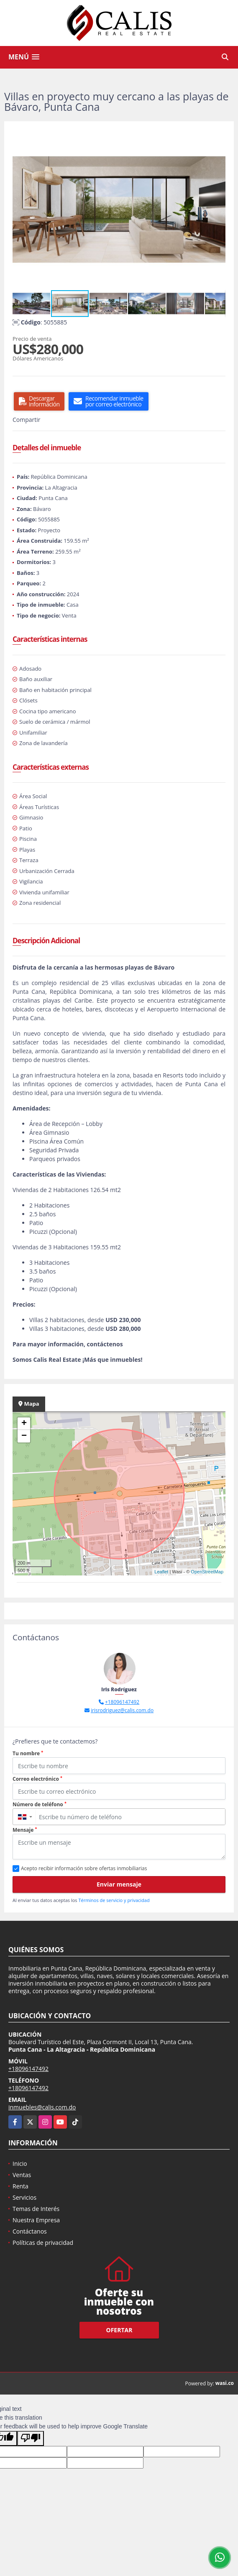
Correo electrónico (37, 1778)
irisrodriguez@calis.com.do (122, 1710)
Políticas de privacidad (43, 2243)
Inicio (20, 2164)
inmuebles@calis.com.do (42, 2107)
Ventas (22, 2175)
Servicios (24, 2197)
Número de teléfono (40, 1804)
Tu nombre (28, 1753)
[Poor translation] (30, 2438)
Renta (20, 2186)
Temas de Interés (36, 2209)
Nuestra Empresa (36, 2220)
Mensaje (25, 1829)
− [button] (24, 1436)
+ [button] (24, 1423)
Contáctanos (30, 2231)
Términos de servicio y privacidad (113, 1900)
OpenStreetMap (207, 1571)
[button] (218, 137)
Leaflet (161, 1571)
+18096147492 (122, 1701)
